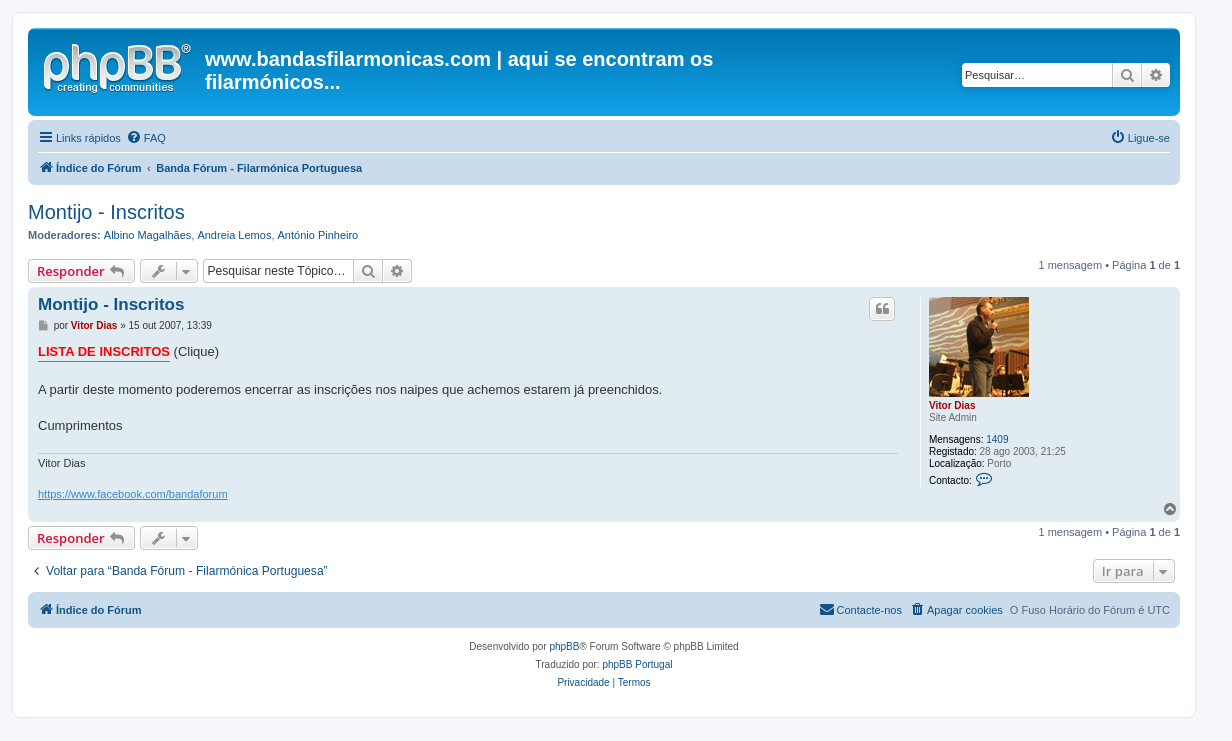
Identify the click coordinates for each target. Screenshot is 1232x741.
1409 (997, 439)
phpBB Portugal (637, 664)
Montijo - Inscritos (106, 212)
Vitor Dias (952, 405)
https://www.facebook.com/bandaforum (133, 494)
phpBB (564, 646)
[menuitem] (146, 138)
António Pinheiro (318, 235)
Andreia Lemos (234, 235)
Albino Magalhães (147, 235)
